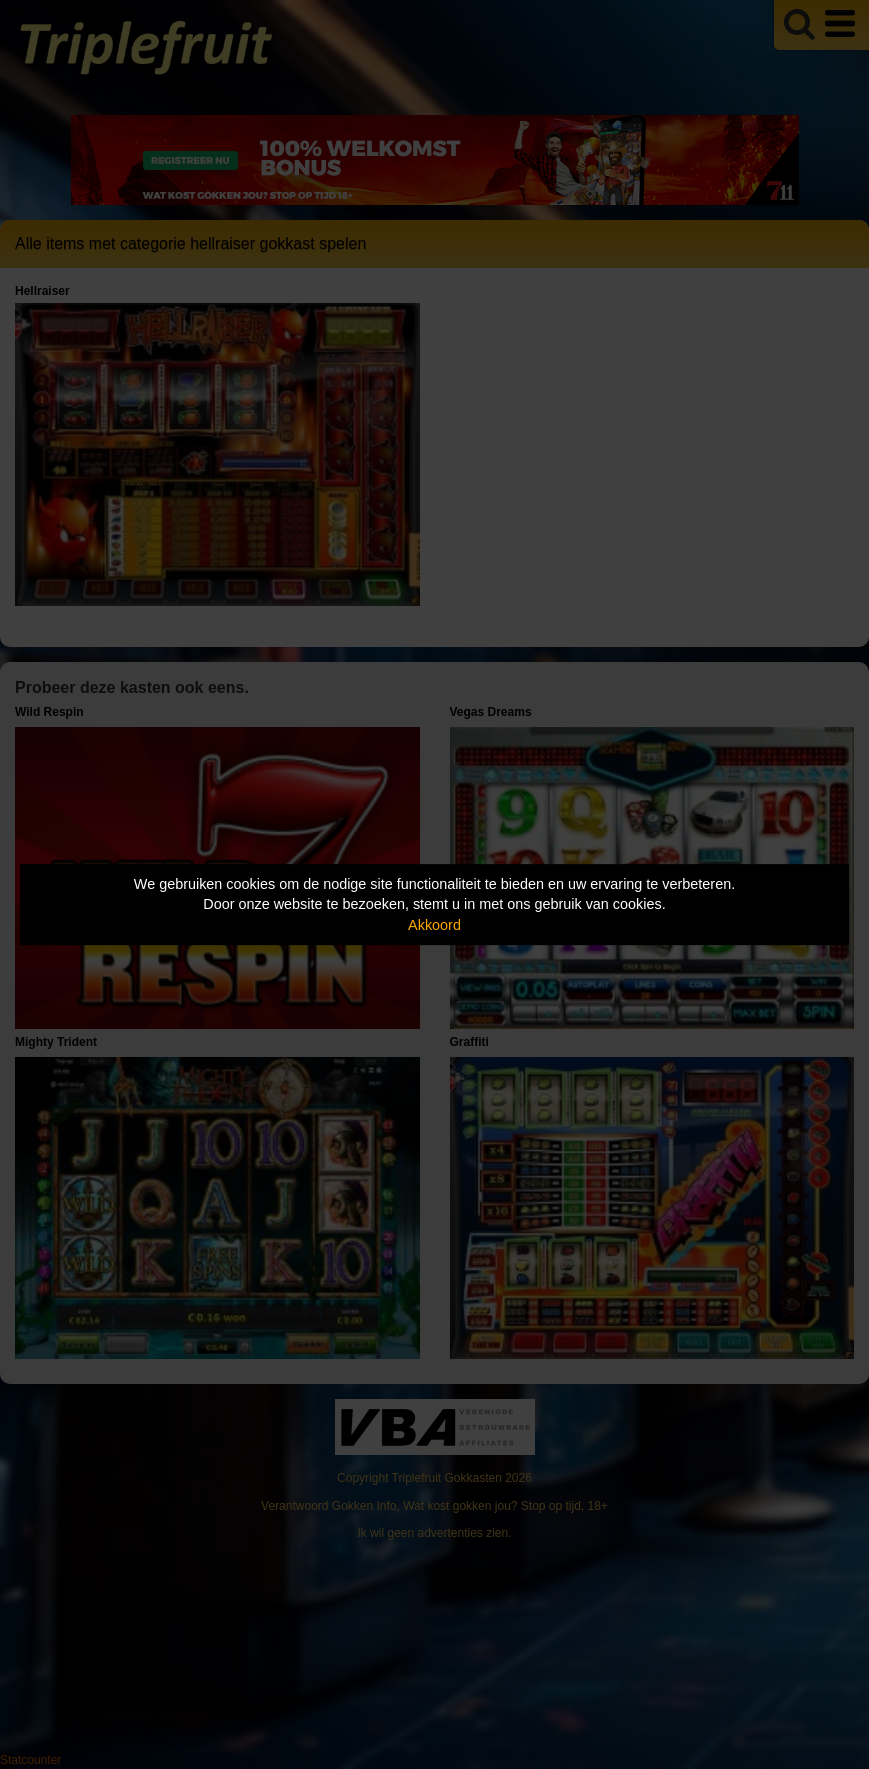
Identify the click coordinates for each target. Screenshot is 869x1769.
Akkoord (434, 925)
